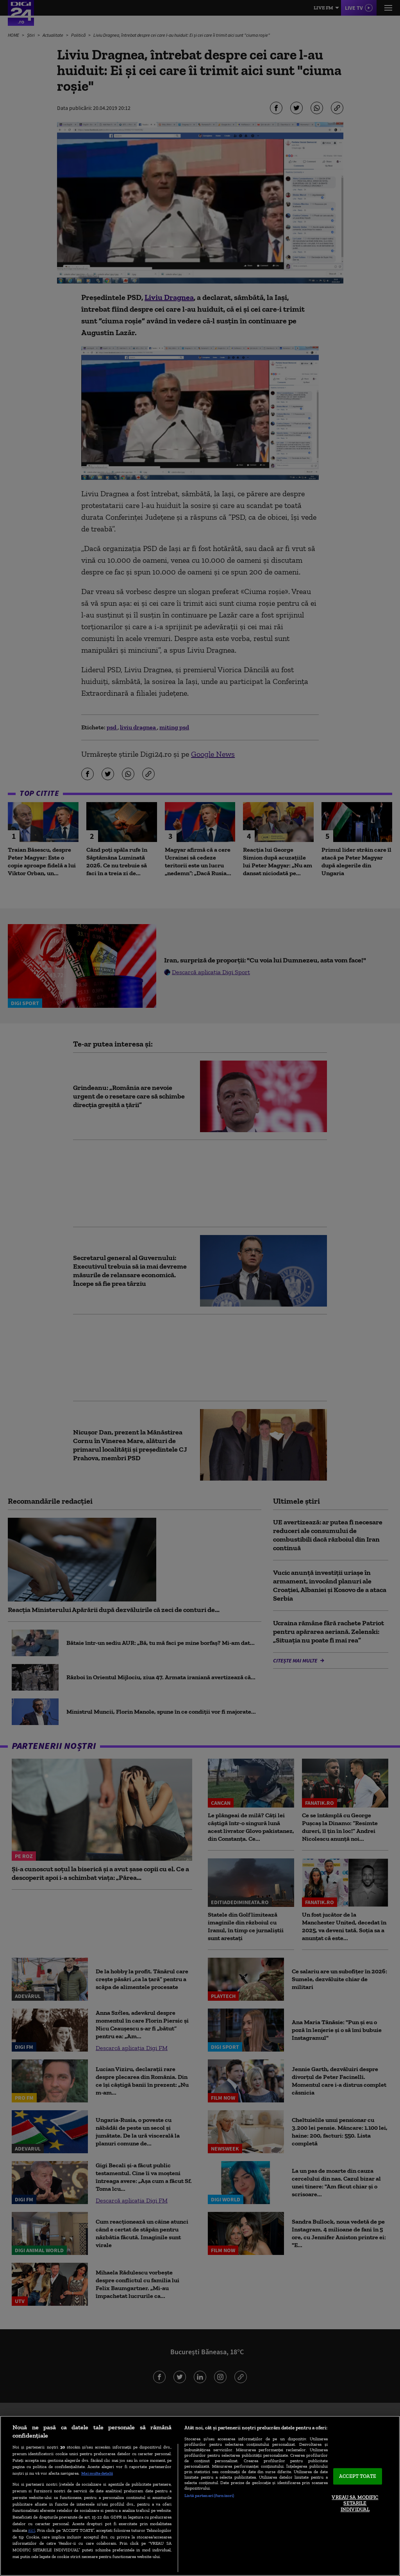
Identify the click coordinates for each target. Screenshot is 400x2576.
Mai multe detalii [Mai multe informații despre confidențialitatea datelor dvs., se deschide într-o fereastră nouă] (97, 2473)
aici (31, 2530)
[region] (200, 2496)
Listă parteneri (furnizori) (209, 2495)
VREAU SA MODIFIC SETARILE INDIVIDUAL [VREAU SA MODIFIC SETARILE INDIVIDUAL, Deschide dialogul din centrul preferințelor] (355, 2503)
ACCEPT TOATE (357, 2476)
